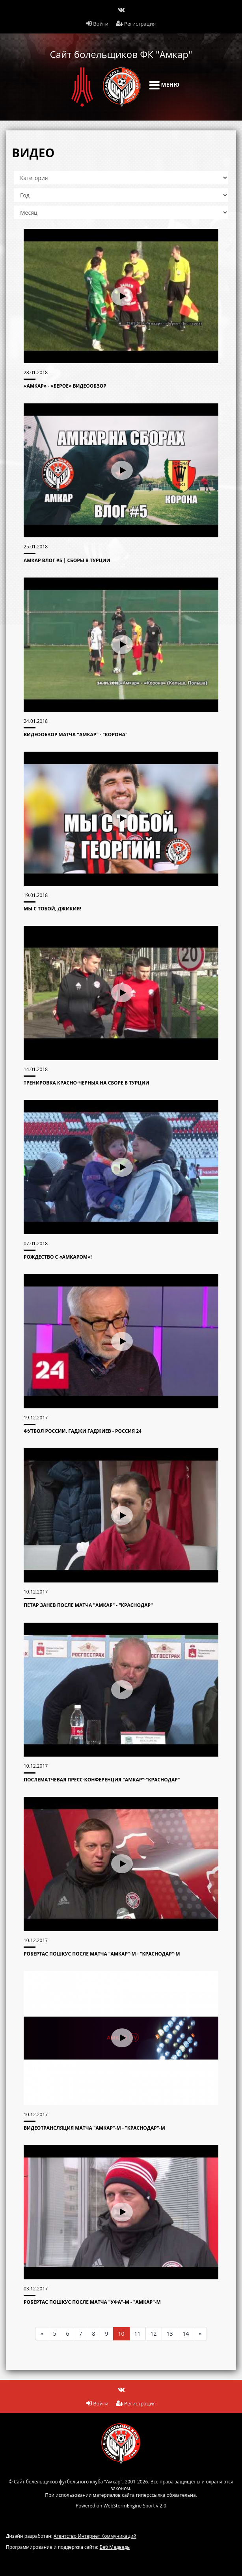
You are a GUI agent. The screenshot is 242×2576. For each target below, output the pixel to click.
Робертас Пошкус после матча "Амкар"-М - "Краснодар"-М (102, 1953)
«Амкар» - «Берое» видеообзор (65, 386)
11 (137, 2333)
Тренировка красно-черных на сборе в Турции (86, 1082)
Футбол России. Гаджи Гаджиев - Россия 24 (82, 1431)
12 (154, 2333)
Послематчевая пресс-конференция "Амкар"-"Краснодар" (102, 1779)
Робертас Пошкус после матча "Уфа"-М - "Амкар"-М (92, 2302)
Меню (164, 85)
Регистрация (136, 23)
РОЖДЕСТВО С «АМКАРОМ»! (58, 1257)
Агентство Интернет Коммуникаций (95, 2536)
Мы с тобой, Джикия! (52, 908)
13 (170, 2333)
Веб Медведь (115, 2547)
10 (121, 2333)
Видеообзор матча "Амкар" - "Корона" (76, 734)
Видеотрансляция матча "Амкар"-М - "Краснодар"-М (94, 2128)
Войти (97, 23)
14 (186, 2333)
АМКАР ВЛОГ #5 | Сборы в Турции (67, 560)
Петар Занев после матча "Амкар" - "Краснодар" (88, 1605)
